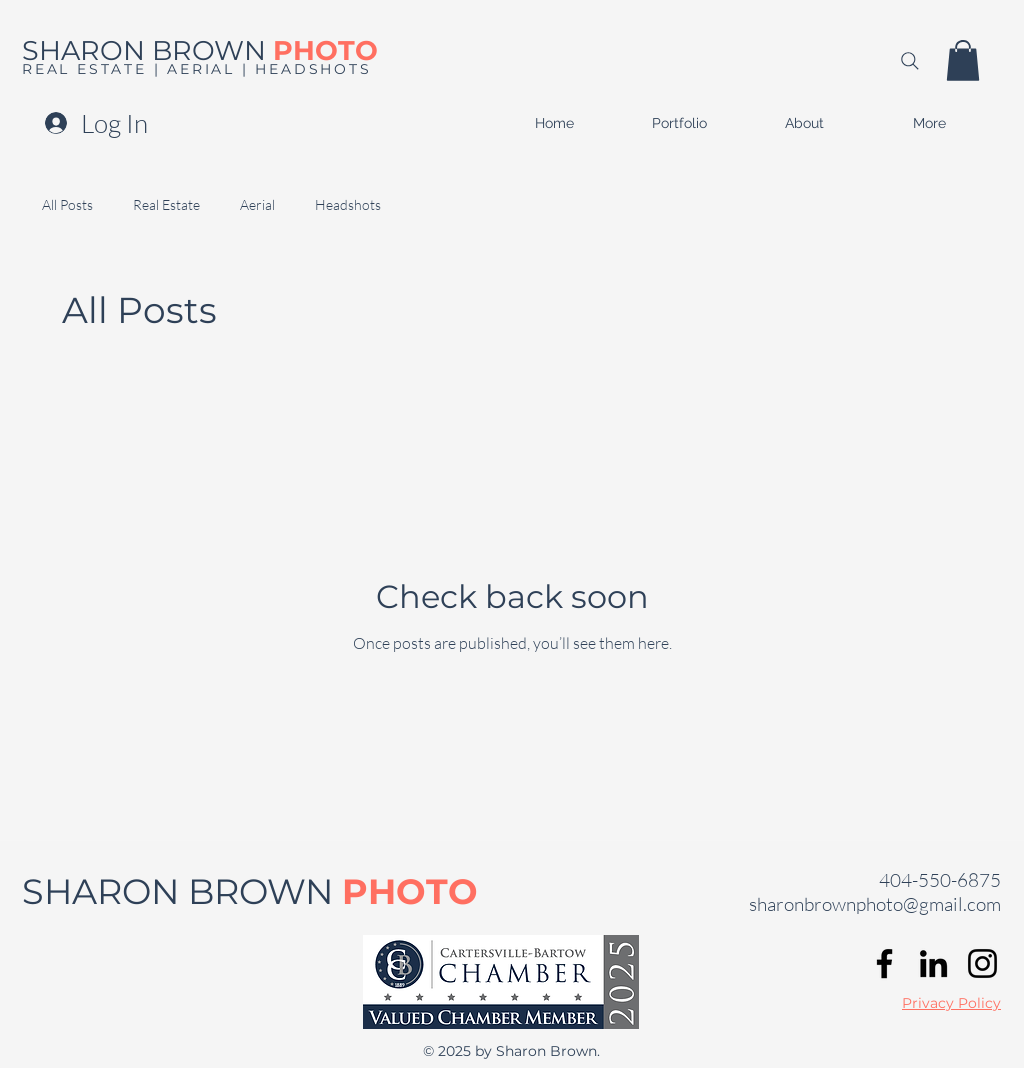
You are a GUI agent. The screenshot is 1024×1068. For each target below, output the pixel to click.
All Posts (67, 204)
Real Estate (166, 204)
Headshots (348, 204)
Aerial (257, 204)
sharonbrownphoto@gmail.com (875, 904)
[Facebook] (884, 963)
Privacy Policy (951, 1003)
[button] (963, 60)
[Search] (909, 60)
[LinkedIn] (933, 963)
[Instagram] (982, 963)
